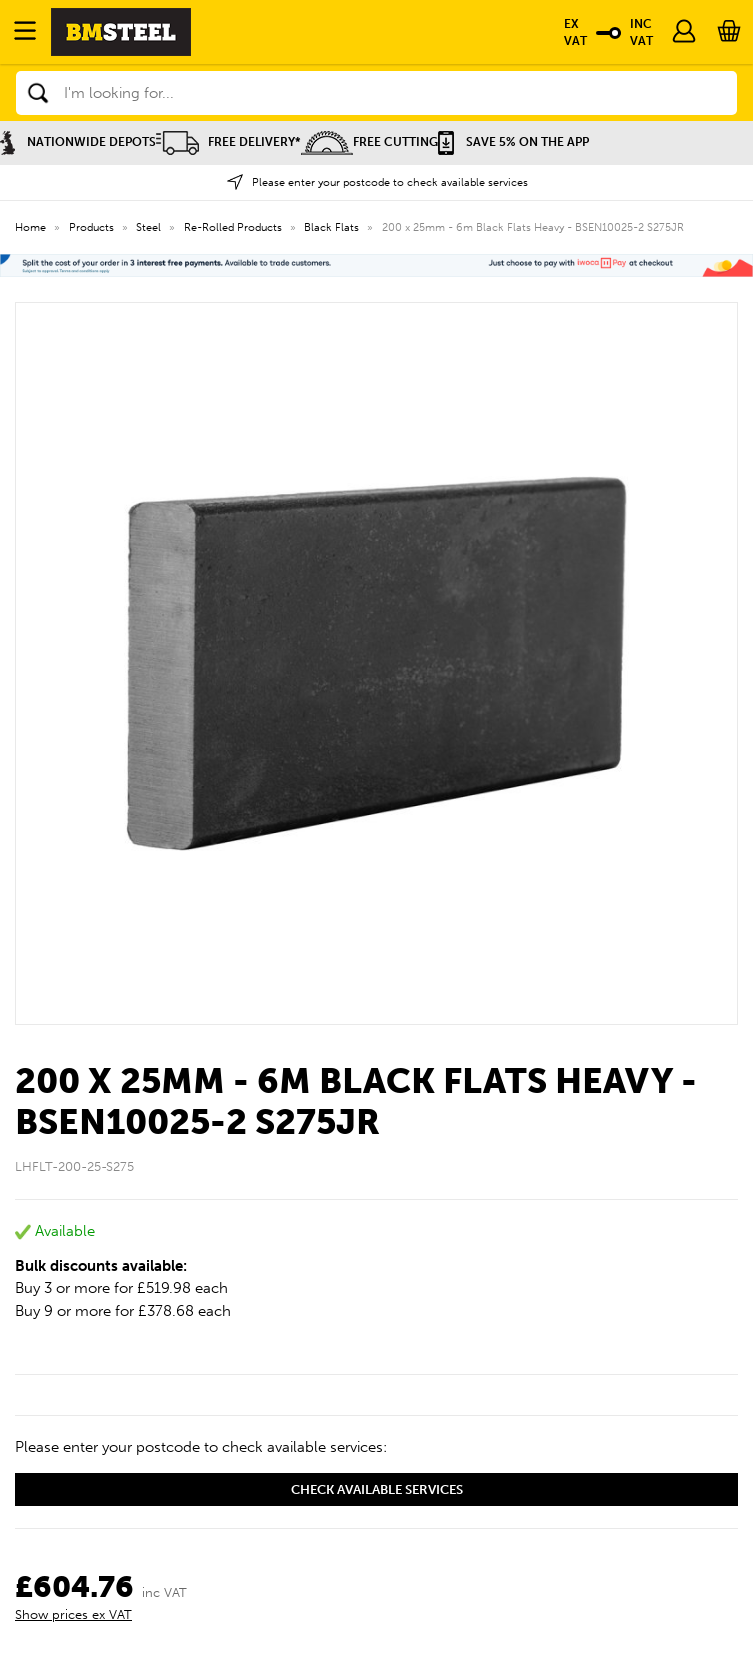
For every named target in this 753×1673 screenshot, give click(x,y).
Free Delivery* (228, 142)
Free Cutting (369, 142)
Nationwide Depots (78, 142)
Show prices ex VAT (73, 1614)
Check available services (377, 1489)
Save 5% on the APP (513, 142)
